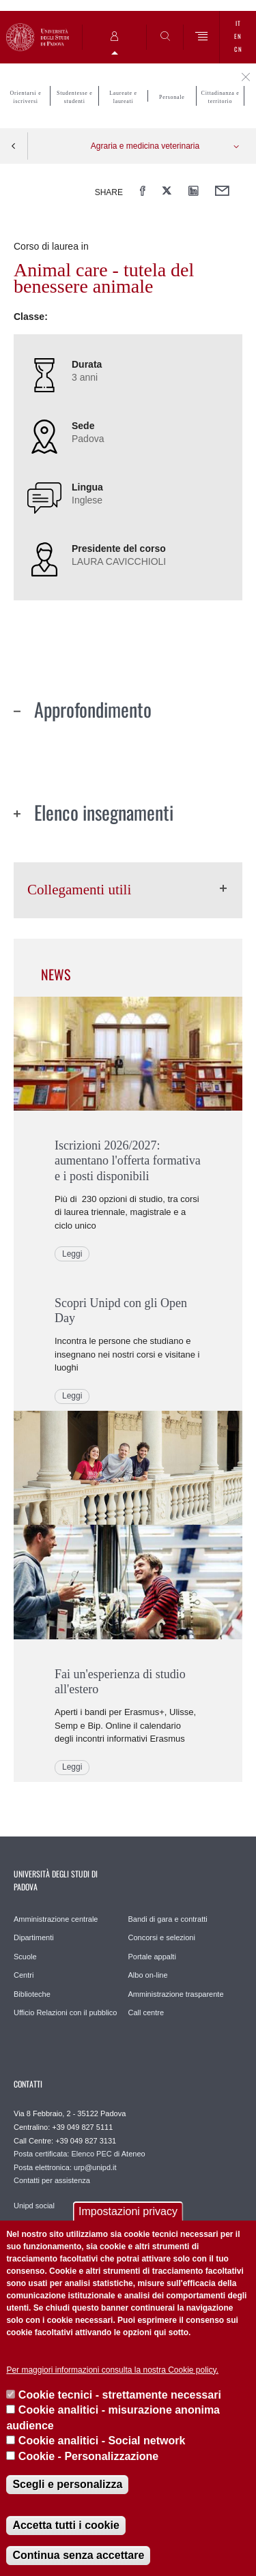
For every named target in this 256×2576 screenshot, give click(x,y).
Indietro (13, 146)
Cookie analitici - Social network (102, 2440)
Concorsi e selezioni (161, 1937)
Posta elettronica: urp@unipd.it (65, 2167)
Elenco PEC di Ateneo (108, 2154)
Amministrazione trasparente (176, 1994)
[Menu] (201, 37)
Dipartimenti (34, 1937)
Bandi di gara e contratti (168, 1919)
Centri (23, 1975)
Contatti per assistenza (52, 2180)
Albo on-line (148, 1975)
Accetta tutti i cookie (65, 2525)
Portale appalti (152, 1956)
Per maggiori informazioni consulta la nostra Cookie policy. (112, 2370)
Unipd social (34, 2205)
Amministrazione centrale (56, 1919)
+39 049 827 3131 (85, 2141)
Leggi (72, 1254)
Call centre (146, 2012)
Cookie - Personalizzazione (88, 2456)
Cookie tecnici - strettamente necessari (119, 2395)
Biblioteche (32, 1994)
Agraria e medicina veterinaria (145, 146)
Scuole (25, 1956)
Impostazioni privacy (128, 2211)
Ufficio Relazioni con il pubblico (65, 2012)
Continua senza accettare (78, 2555)
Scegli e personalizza (67, 2484)
